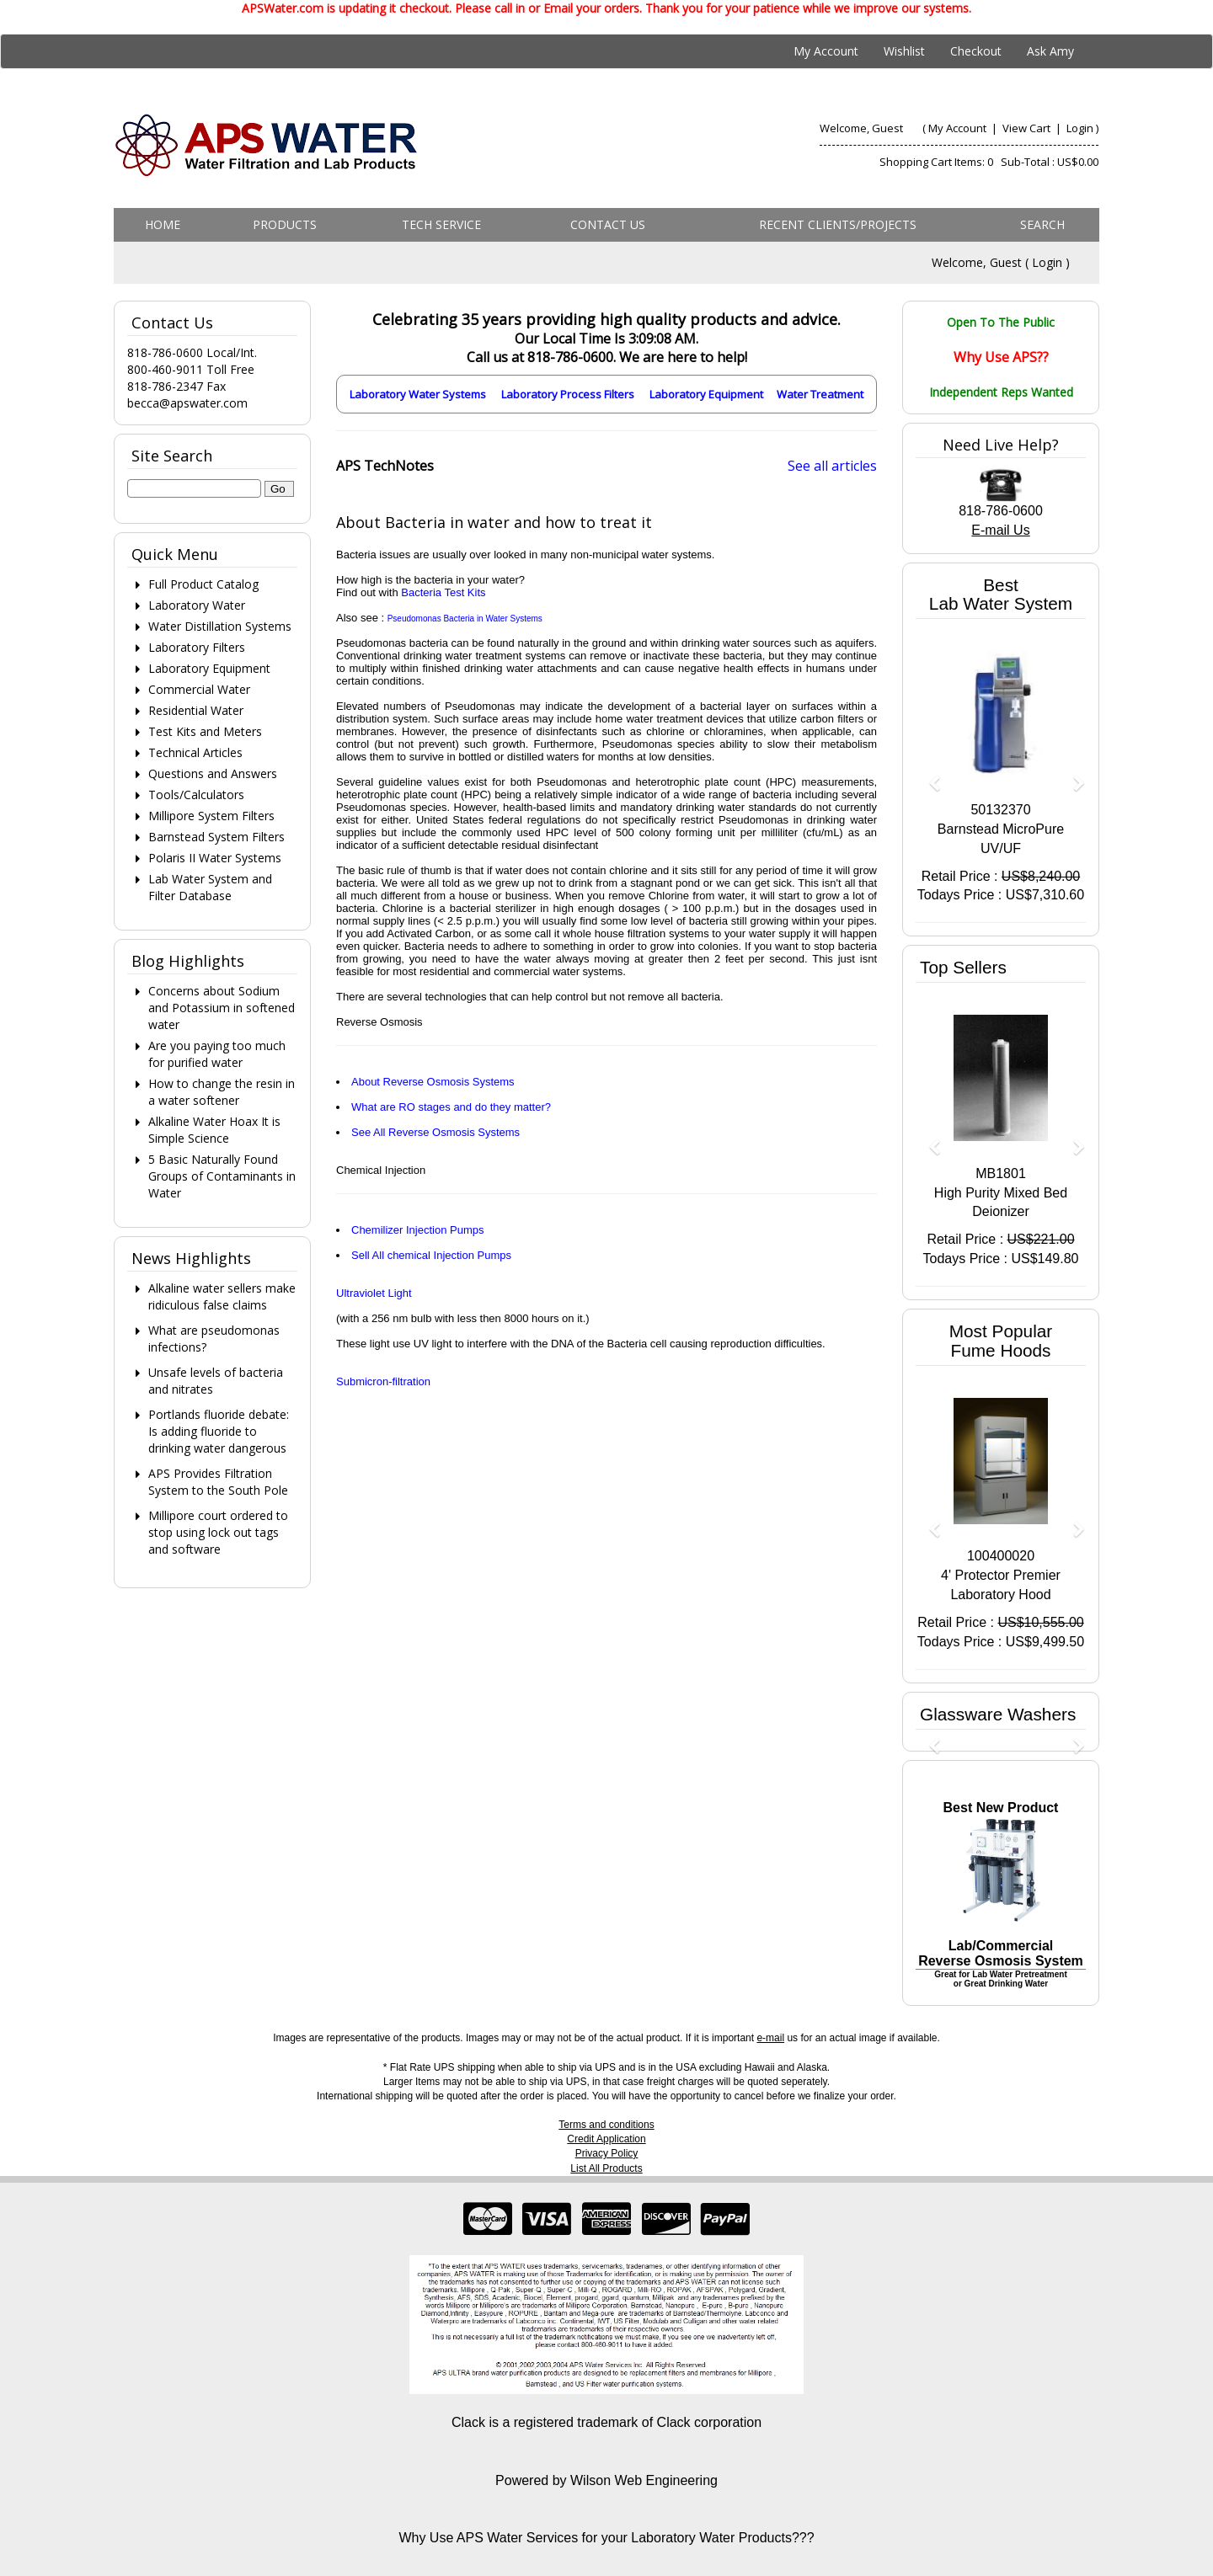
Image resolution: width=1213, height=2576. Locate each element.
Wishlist (904, 51)
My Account (826, 51)
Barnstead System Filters (216, 837)
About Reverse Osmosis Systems (433, 1081)
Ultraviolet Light (374, 1293)
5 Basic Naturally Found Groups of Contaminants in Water (222, 1176)
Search (1042, 224)
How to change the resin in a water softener (221, 1091)
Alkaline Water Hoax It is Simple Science (214, 1129)
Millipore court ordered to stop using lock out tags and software (218, 1532)
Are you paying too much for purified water (217, 1053)
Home (162, 224)
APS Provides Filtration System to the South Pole (218, 1481)
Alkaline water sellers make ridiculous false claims (222, 1296)
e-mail (770, 2038)
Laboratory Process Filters (567, 394)
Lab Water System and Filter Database (210, 887)
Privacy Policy (607, 2153)
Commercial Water (199, 689)
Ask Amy (1050, 51)
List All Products (606, 2168)
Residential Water (195, 710)
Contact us (607, 224)
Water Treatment (820, 394)
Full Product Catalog (203, 584)
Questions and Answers (212, 773)
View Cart (1027, 128)
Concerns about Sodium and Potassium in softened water (221, 1007)
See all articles (832, 465)
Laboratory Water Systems (418, 394)
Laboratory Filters (196, 647)
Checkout (976, 51)
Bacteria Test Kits (443, 592)
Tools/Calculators (196, 795)
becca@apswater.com (187, 403)
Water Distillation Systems (219, 626)
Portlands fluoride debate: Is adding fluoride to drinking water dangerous (218, 1431)
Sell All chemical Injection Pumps (431, 1255)
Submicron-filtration (383, 1381)
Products (285, 224)
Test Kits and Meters (205, 731)
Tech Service (441, 224)
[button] (928, 775)
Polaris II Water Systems (214, 858)
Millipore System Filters (211, 816)
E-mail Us (1000, 530)
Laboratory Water (196, 605)
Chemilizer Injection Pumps (417, 1230)
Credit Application (606, 2139)
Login (1079, 128)
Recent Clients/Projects (837, 224)
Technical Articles (195, 752)
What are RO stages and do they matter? (451, 1107)
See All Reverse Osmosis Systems (435, 1132)
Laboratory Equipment (706, 394)
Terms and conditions (606, 2125)
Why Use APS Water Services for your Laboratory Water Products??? (606, 2538)
